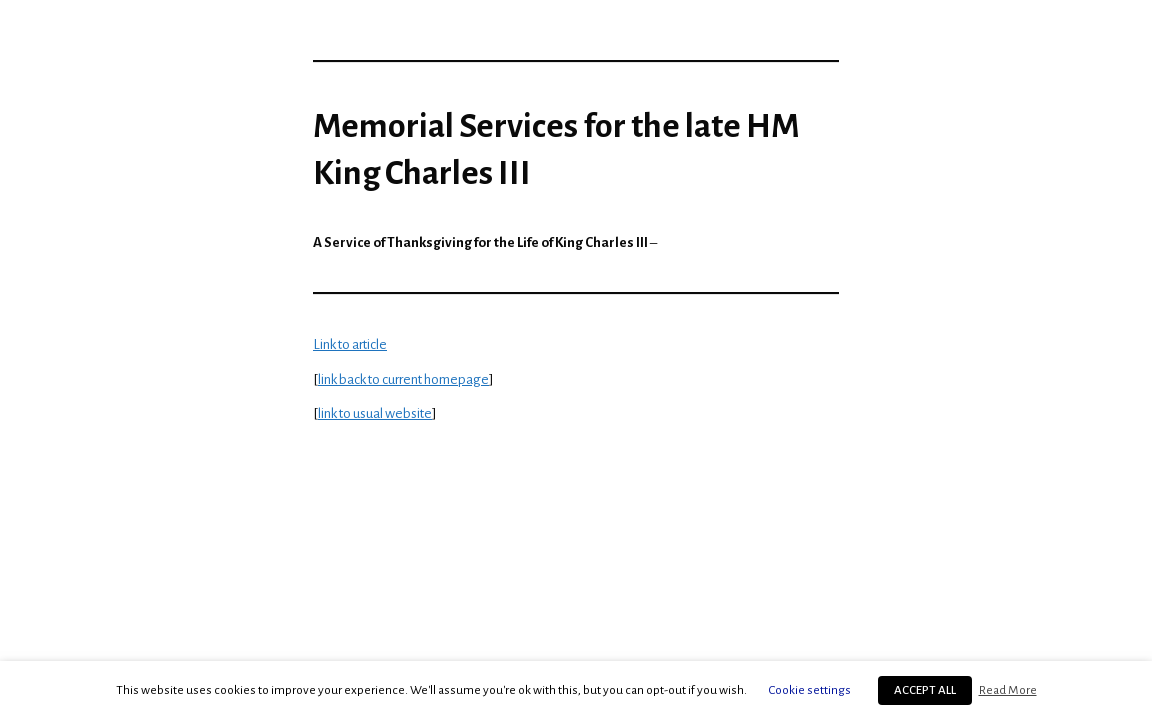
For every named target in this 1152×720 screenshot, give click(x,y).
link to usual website (375, 413)
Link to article (350, 344)
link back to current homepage (403, 379)
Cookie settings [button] (810, 690)
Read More (1008, 690)
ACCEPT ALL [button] (925, 690)
